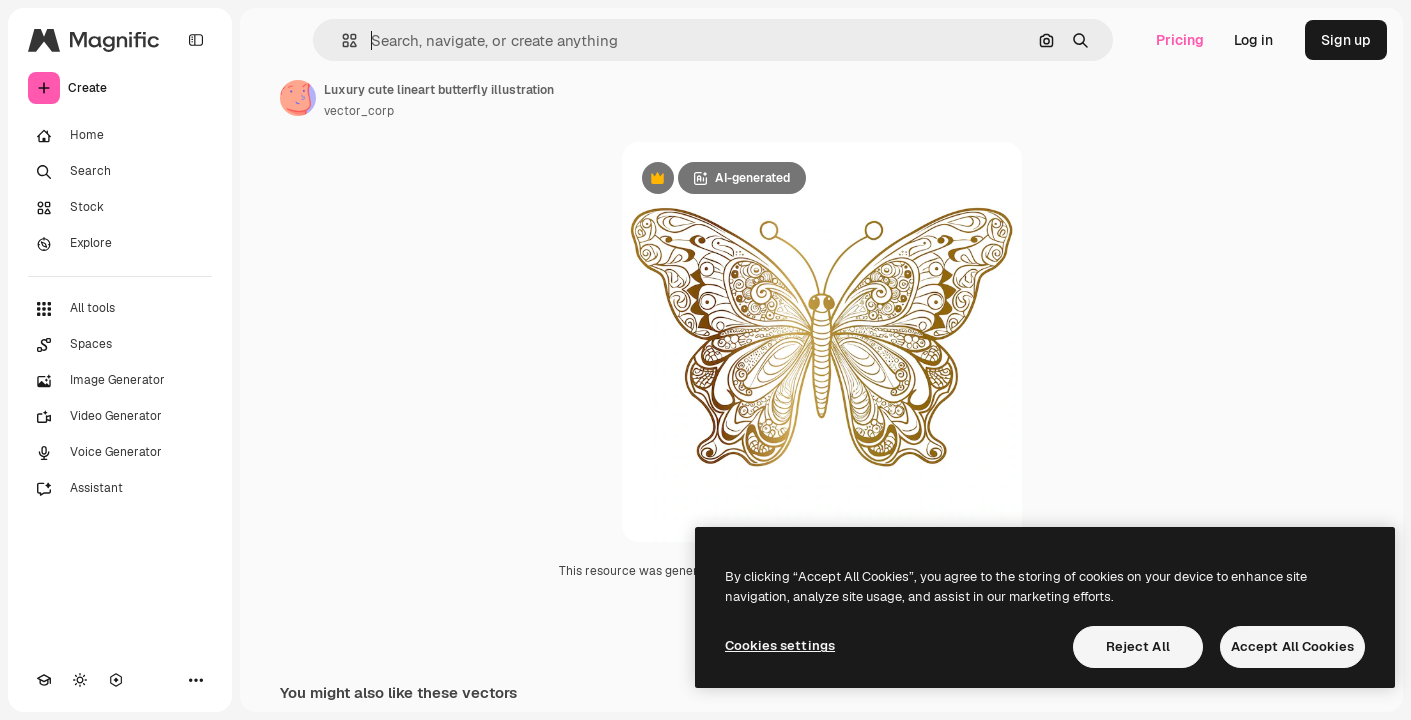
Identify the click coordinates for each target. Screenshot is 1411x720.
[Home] (120, 136)
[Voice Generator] (120, 453)
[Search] (120, 172)
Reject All (1138, 646)
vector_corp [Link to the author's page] (359, 111)
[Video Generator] (120, 417)
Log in (1253, 40)
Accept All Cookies (1292, 646)
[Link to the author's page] (298, 98)
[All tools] (120, 309)
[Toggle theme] (80, 680)
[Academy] (44, 680)
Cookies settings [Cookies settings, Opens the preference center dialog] (780, 645)
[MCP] (116, 680)
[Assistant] (120, 489)
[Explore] (120, 244)
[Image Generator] (120, 381)
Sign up (1346, 40)
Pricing (1180, 40)
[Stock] (120, 208)
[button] (341, 40)
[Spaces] (120, 345)
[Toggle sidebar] (196, 40)
